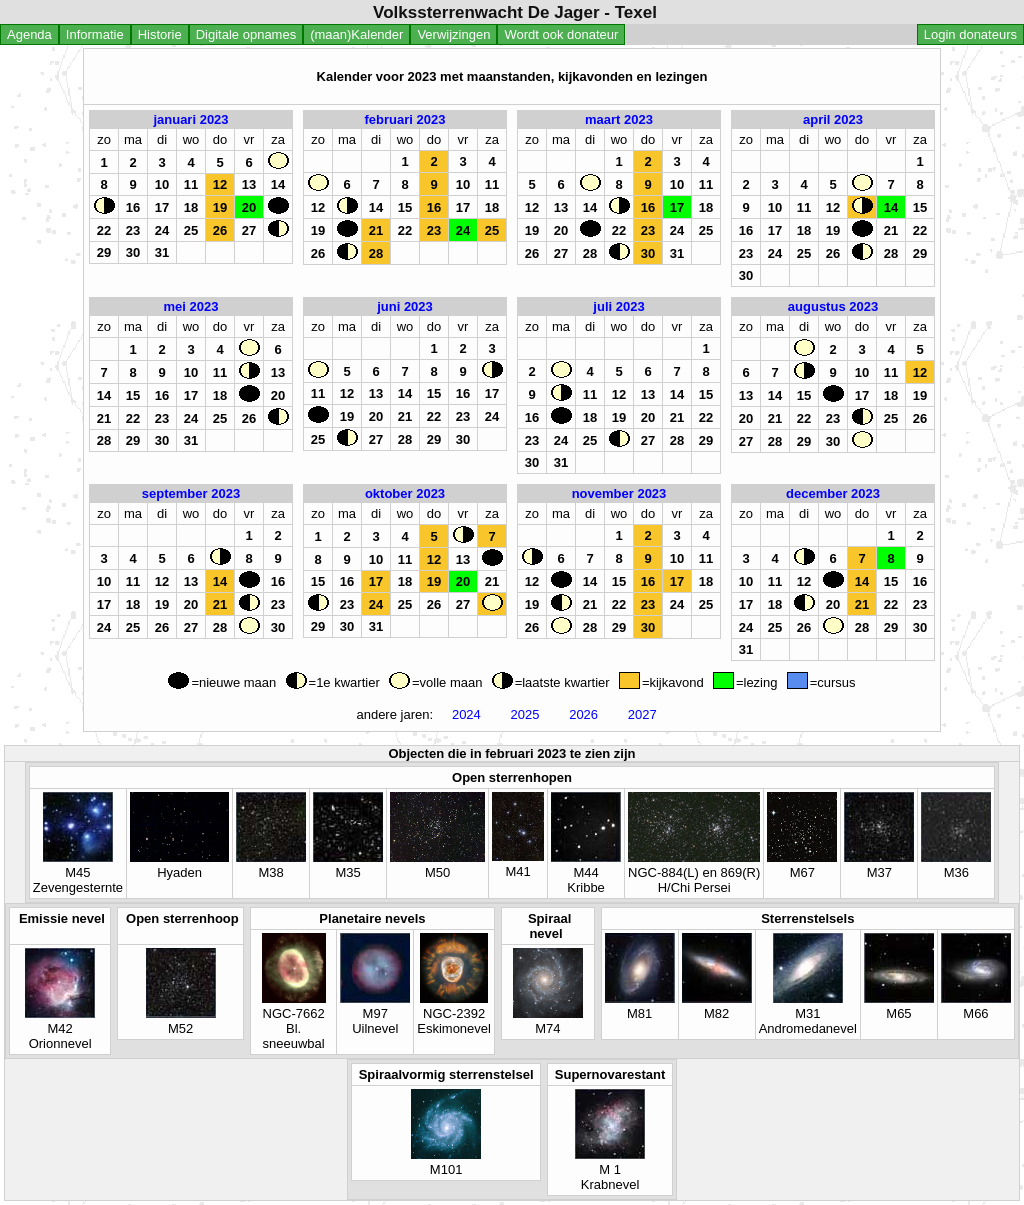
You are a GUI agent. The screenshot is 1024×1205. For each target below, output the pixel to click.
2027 (642, 714)
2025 (525, 714)
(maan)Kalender (356, 34)
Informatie (95, 34)
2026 (584, 714)
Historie (160, 34)
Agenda (29, 34)
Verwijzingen (453, 34)
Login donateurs (970, 34)
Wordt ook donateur (561, 34)
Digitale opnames (246, 34)
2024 (466, 714)
